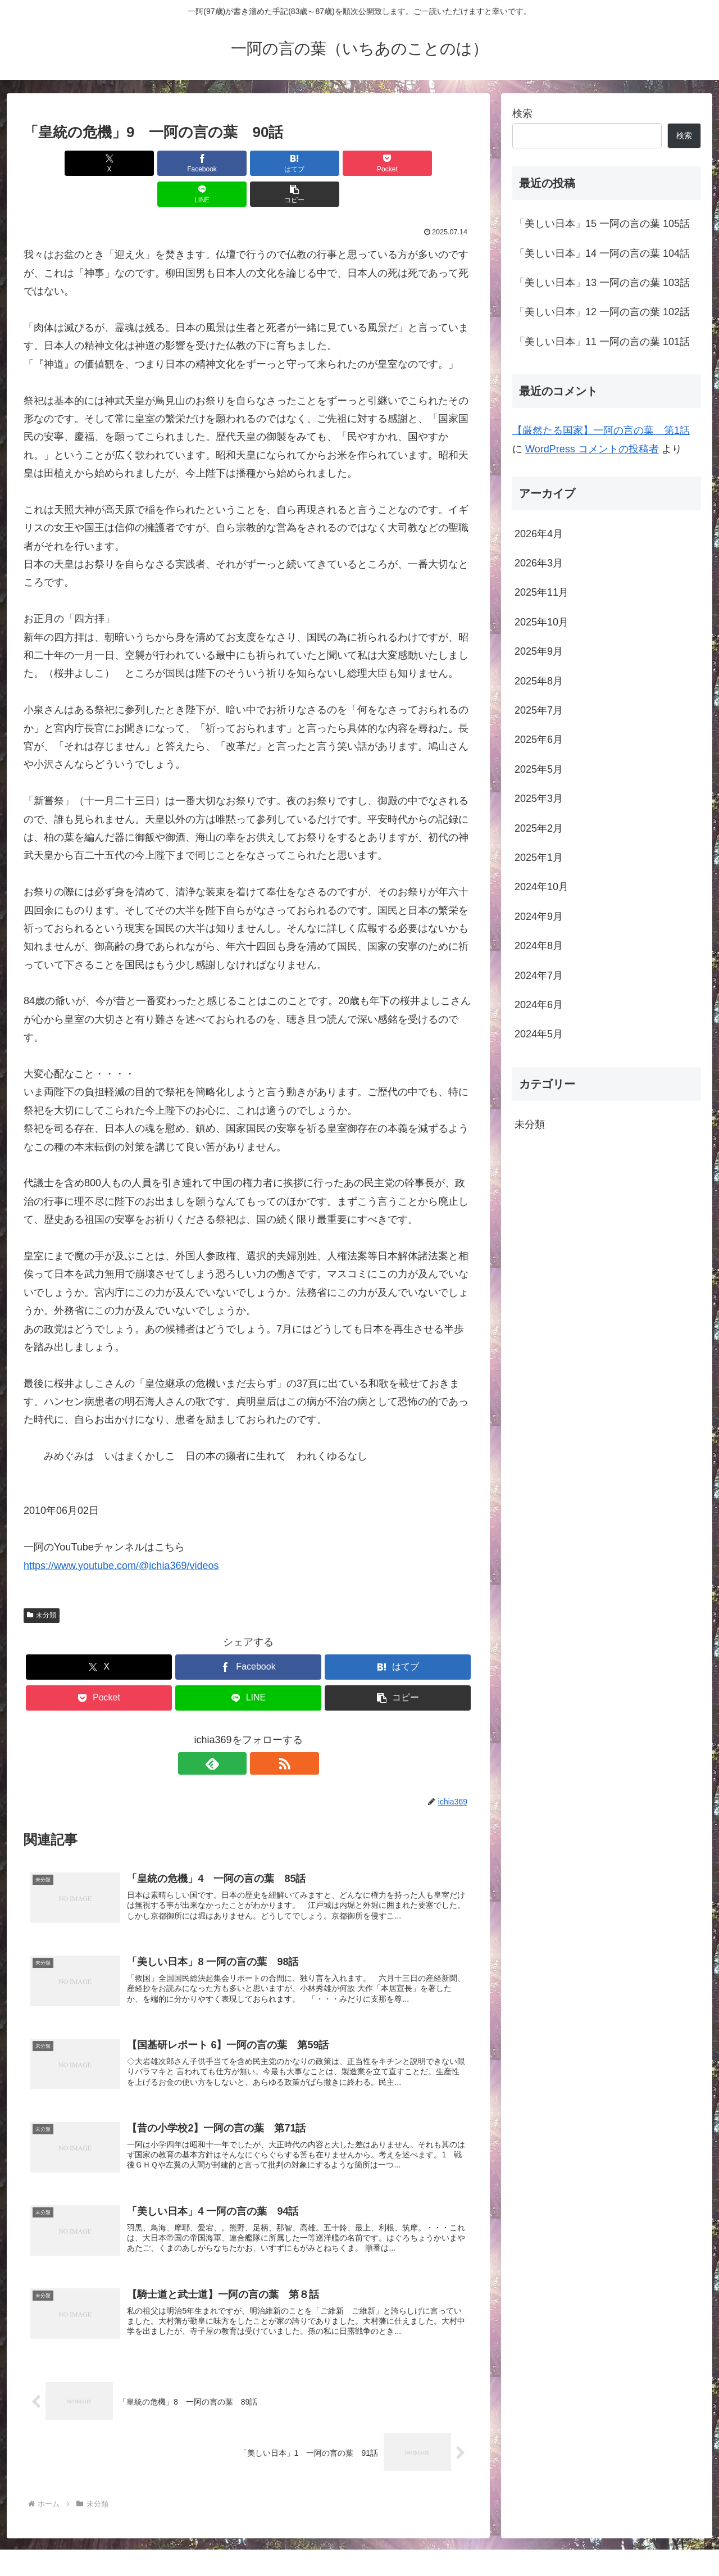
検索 (522, 113)
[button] (437, 163)
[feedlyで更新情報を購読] (235, 1732)
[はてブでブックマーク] (211, 163)
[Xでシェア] (59, 163)
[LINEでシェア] (362, 163)
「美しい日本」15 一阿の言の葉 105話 (602, 223)
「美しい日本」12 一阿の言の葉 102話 (602, 312)
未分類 (41, 1584)
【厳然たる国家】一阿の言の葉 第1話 (601, 430)
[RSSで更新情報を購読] (261, 1732)
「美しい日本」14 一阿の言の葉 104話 (602, 253)
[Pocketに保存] (286, 163)
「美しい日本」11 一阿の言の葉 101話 (602, 341)
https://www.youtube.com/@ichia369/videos (121, 1534)
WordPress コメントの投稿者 (592, 449)
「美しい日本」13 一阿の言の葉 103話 (602, 282)
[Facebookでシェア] (135, 163)
